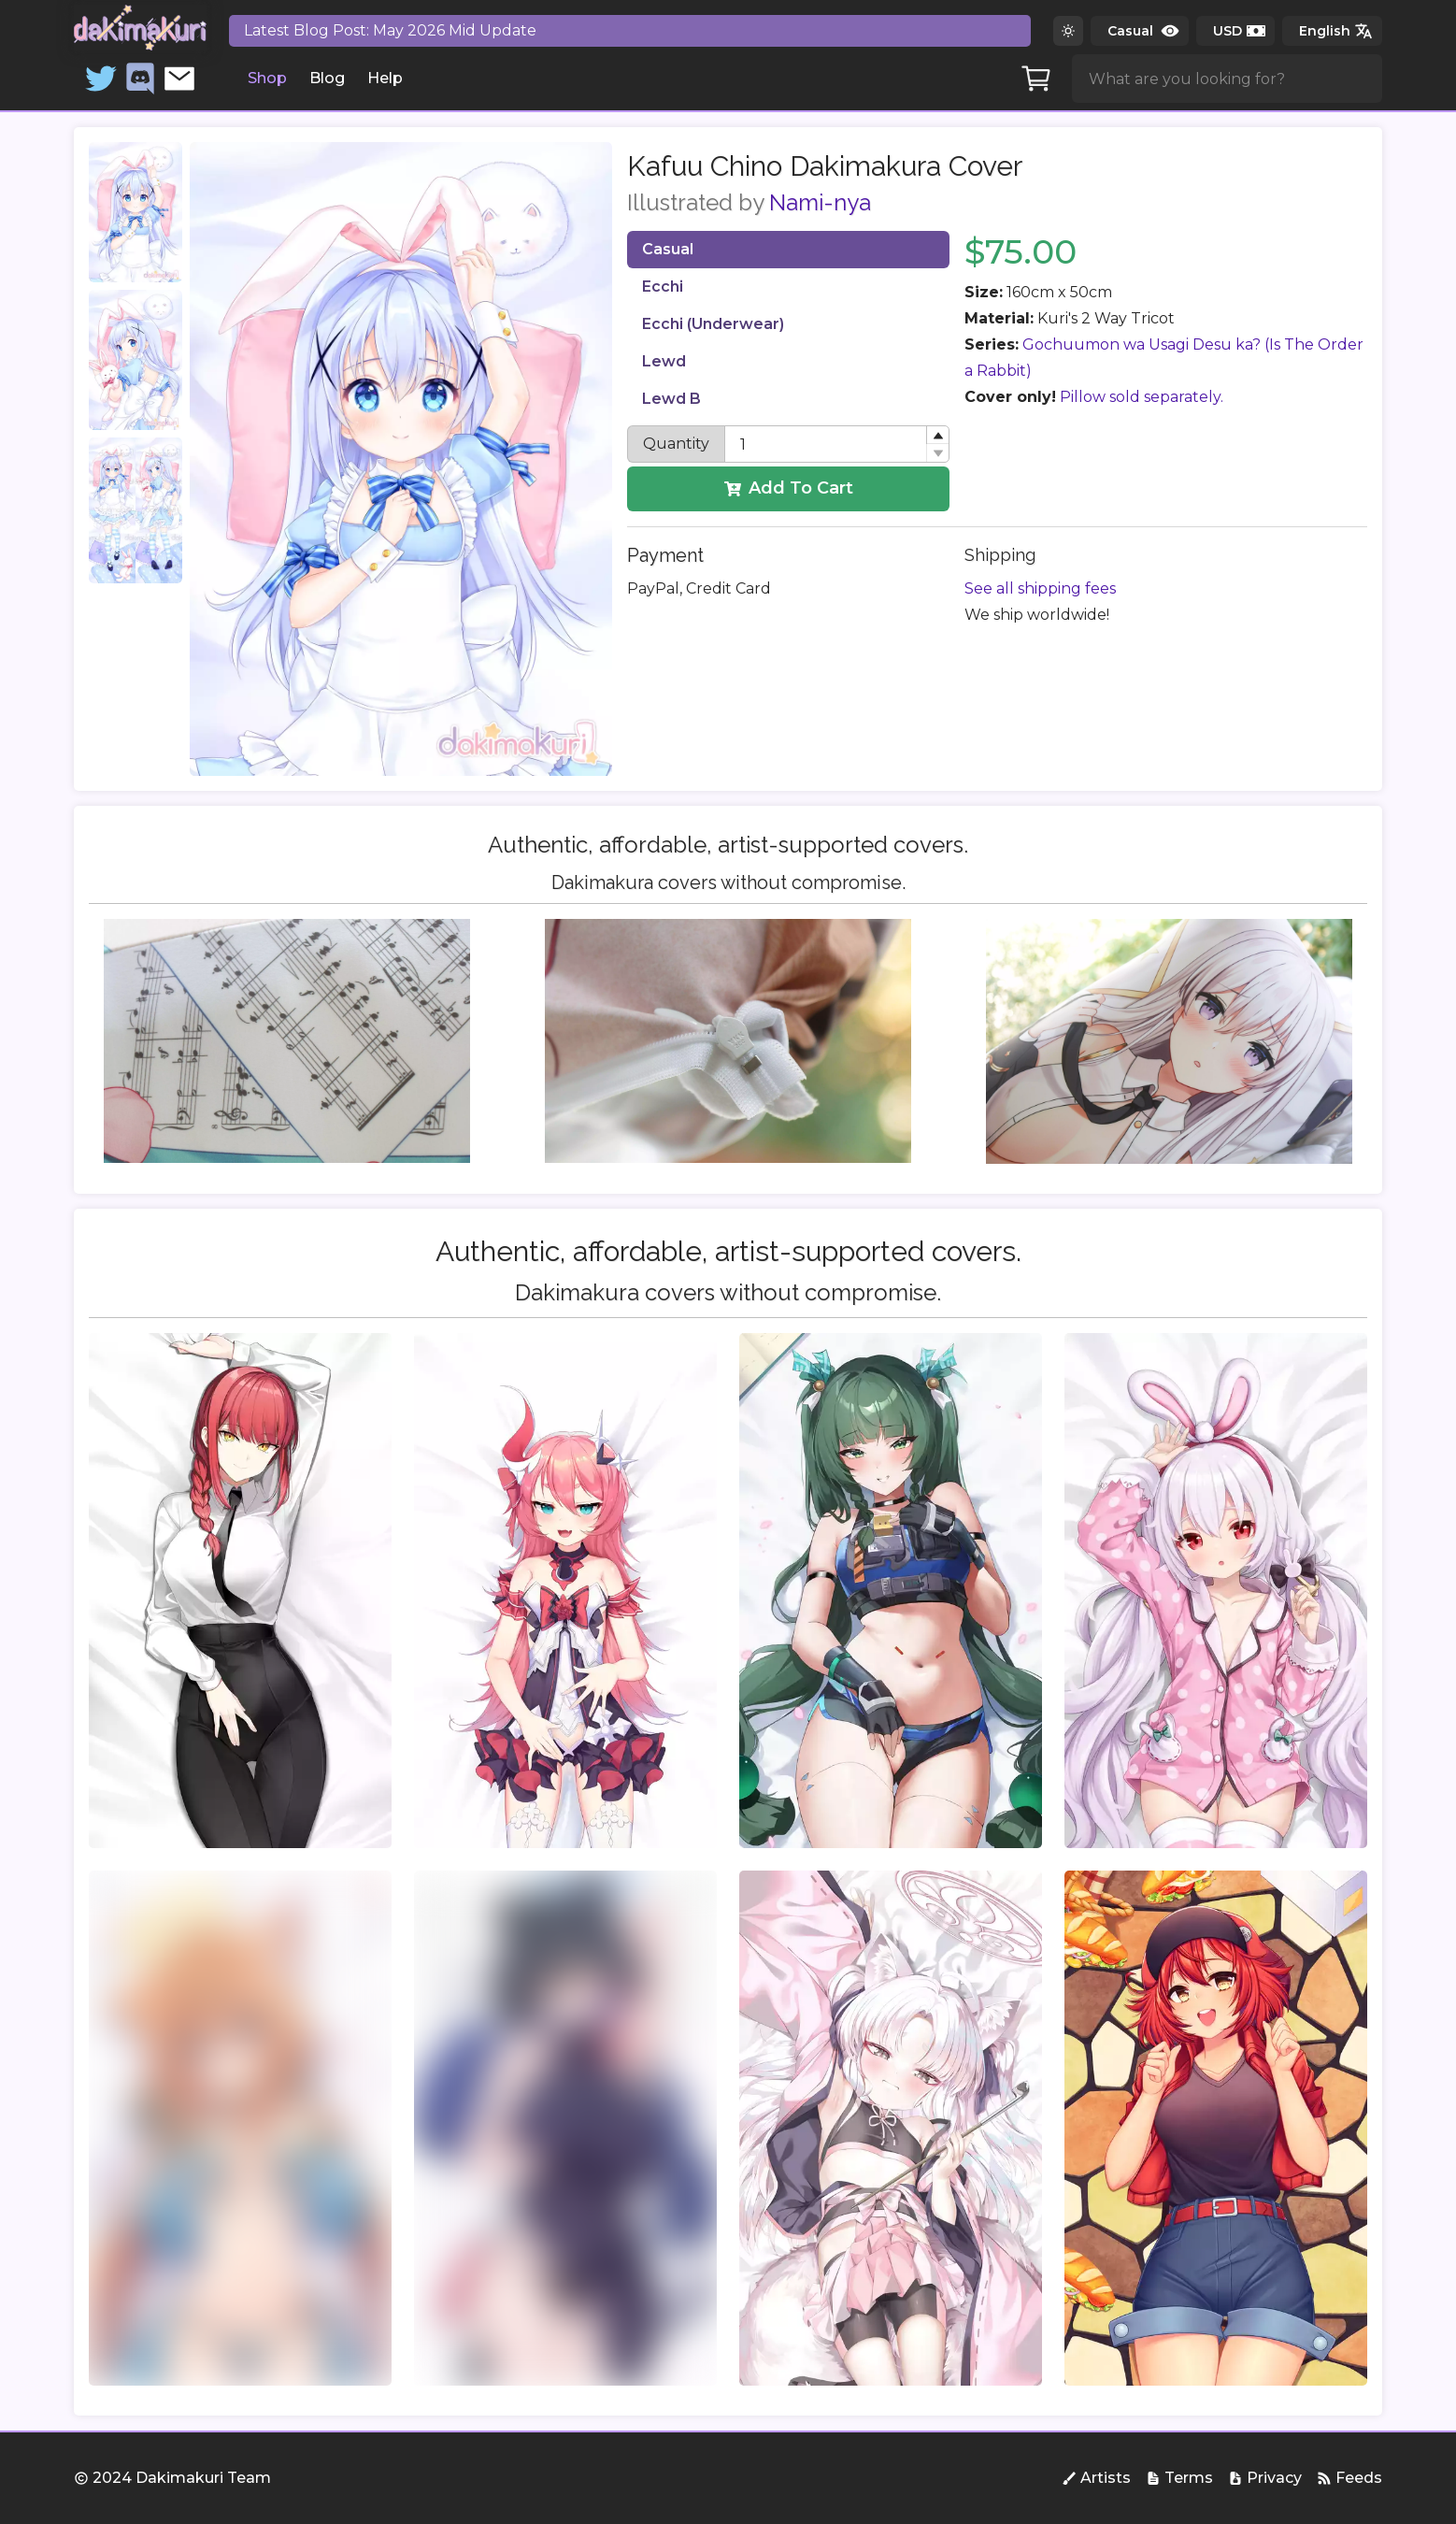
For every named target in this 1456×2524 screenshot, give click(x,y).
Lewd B (671, 399)
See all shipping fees (1040, 588)
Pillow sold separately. (1141, 397)
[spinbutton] (836, 444)
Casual (667, 249)
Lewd (664, 361)
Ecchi (662, 286)
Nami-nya (820, 202)
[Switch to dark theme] (1068, 31)
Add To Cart (788, 488)
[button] (937, 435)
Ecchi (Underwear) (713, 324)
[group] (240, 1590)
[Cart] (1036, 78)
